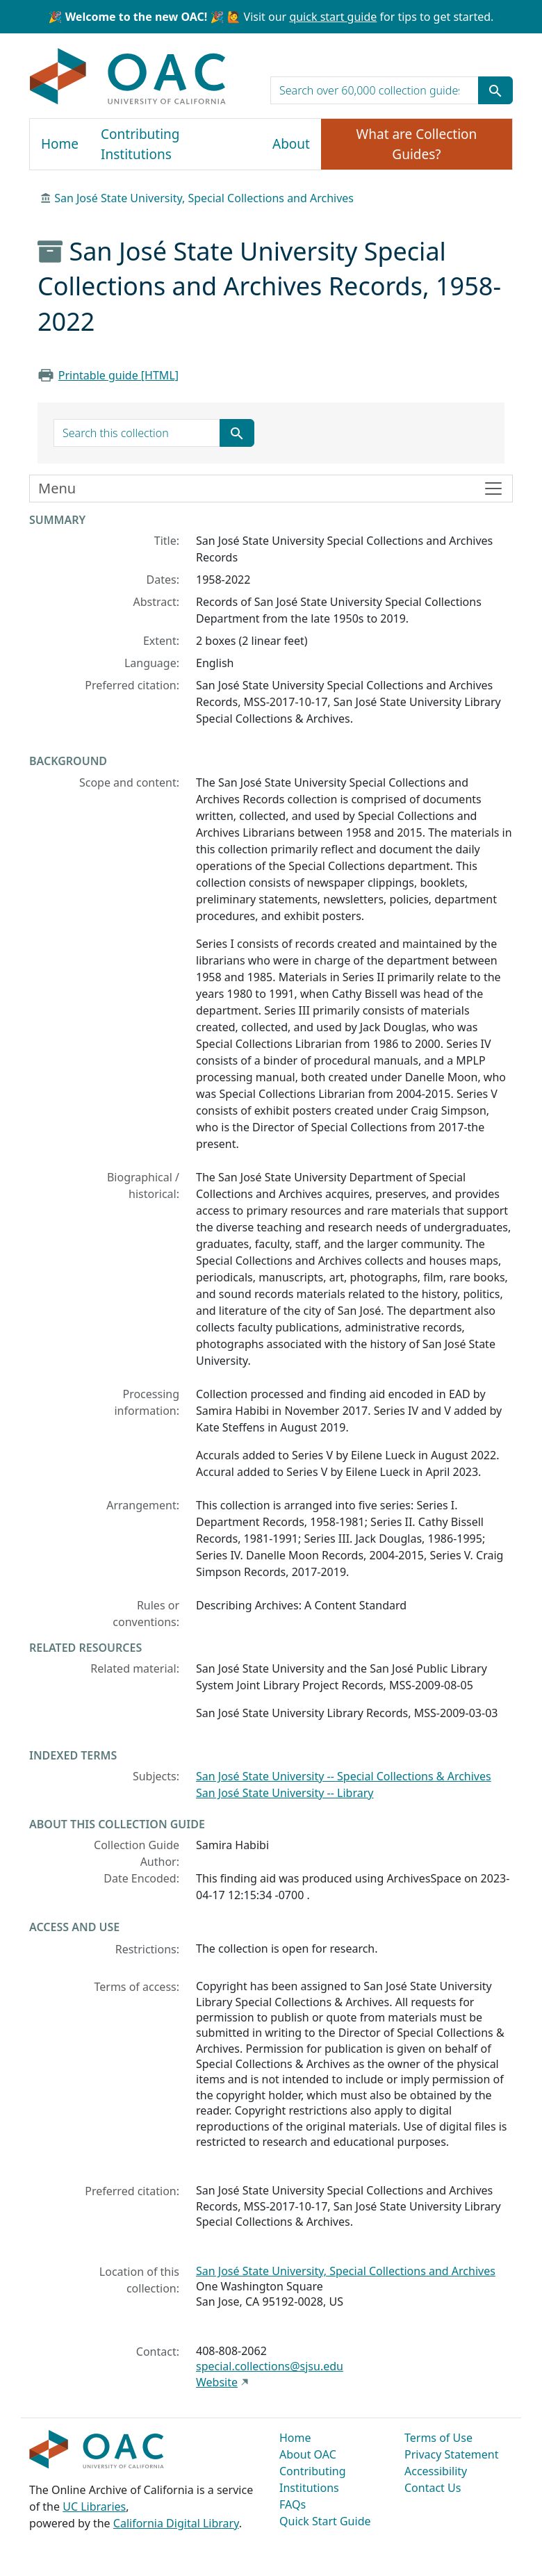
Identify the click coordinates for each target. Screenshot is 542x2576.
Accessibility (435, 2471)
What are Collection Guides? (416, 144)
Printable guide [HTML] (118, 375)
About (291, 144)
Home (60, 144)
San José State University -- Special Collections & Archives (343, 1776)
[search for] (374, 90)
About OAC (307, 2454)
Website (217, 2382)
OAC (128, 77)
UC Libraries (94, 2506)
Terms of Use (438, 2437)
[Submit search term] (495, 90)
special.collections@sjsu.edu (269, 2366)
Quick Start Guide (325, 2521)
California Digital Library (176, 2523)
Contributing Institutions (140, 144)
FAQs (292, 2504)
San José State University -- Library (284, 1792)
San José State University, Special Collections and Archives (204, 198)
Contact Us (432, 2487)
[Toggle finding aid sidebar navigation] (271, 488)
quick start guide (333, 16)
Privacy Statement (451, 2454)
